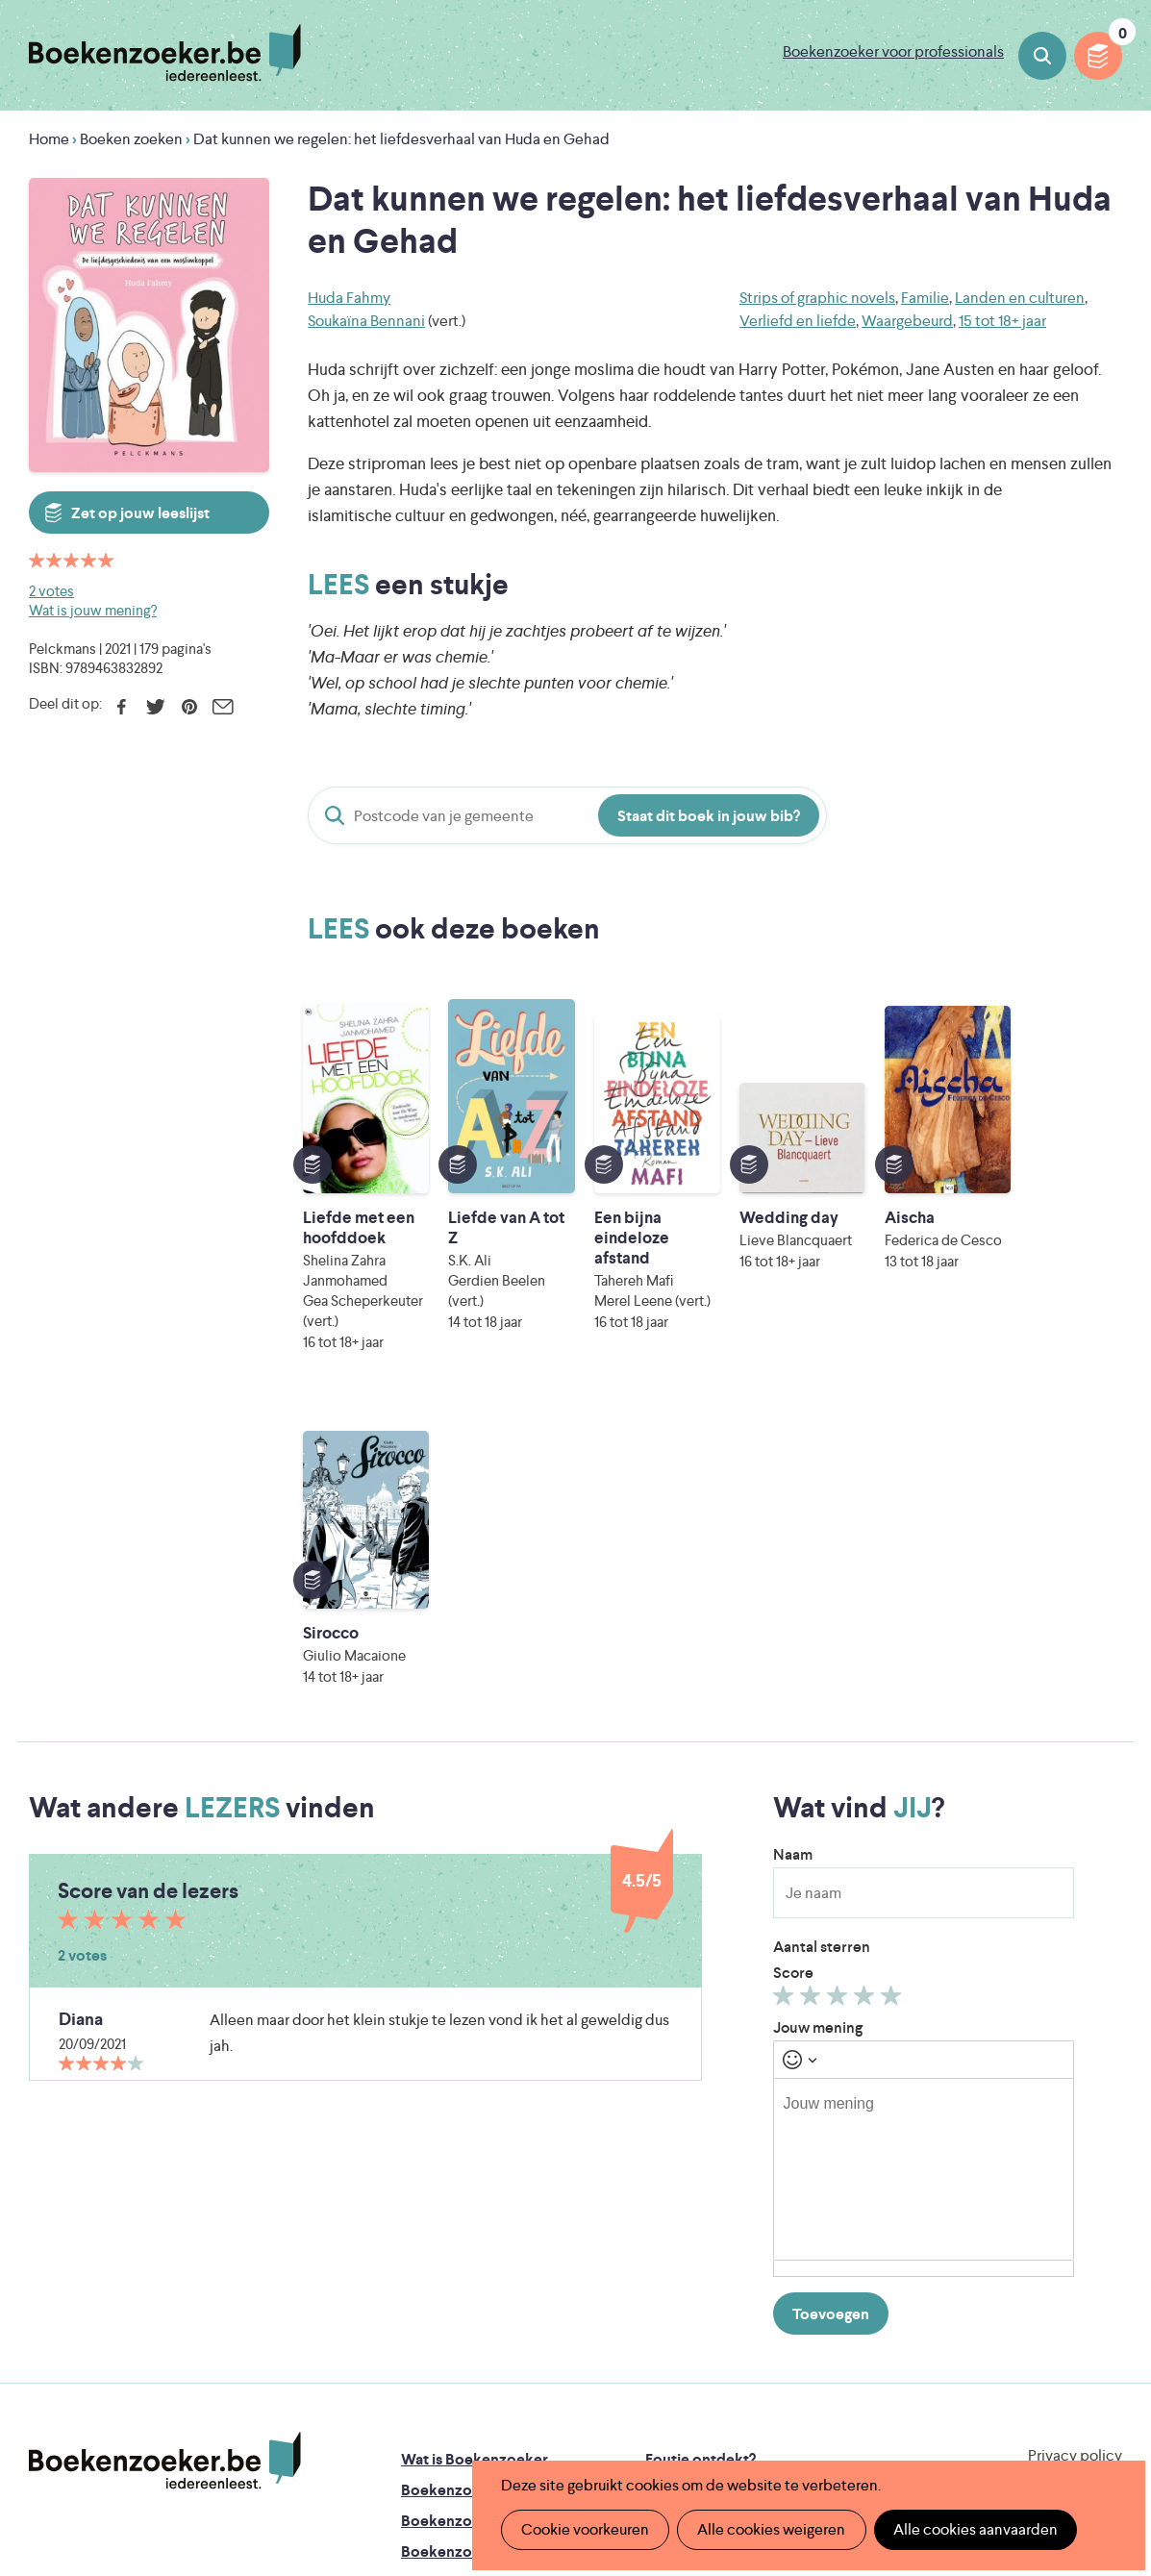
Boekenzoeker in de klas (485, 2155)
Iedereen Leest (680, 2336)
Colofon (674, 2248)
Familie (925, 298)
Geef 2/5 (813, 1665)
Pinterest (189, 707)
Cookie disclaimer (1061, 2144)
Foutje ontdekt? (700, 2124)
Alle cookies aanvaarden (974, 2529)
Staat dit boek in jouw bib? (708, 816)
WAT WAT (575, 2390)
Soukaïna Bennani (366, 321)
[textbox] (923, 1834)
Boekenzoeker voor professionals (893, 51)
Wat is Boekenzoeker (474, 2124)
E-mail (222, 707)
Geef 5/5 (894, 1665)
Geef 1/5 (786, 1665)
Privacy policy (1075, 2121)
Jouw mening (818, 1693)
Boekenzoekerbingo (472, 2217)
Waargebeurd (907, 321)
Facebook (121, 707)
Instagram (1105, 2204)
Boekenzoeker (165, 53)
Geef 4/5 (867, 1665)
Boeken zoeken (1042, 56)
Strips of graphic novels (817, 298)
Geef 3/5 (840, 1665)
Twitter (155, 707)
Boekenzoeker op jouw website (755, 2155)
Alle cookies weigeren (771, 2529)
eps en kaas (890, 2417)
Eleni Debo (545, 2417)
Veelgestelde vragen (470, 2278)
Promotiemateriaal (465, 2248)
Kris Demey (714, 2417)
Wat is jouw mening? (93, 610)
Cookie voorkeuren (585, 2529)
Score (793, 1638)
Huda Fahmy (349, 298)
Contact (674, 2278)
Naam (793, 1520)
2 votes (51, 591)
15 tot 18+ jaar (1002, 321)
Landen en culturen (1020, 298)
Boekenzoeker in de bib (483, 2186)
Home (49, 139)
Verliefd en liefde (797, 321)
